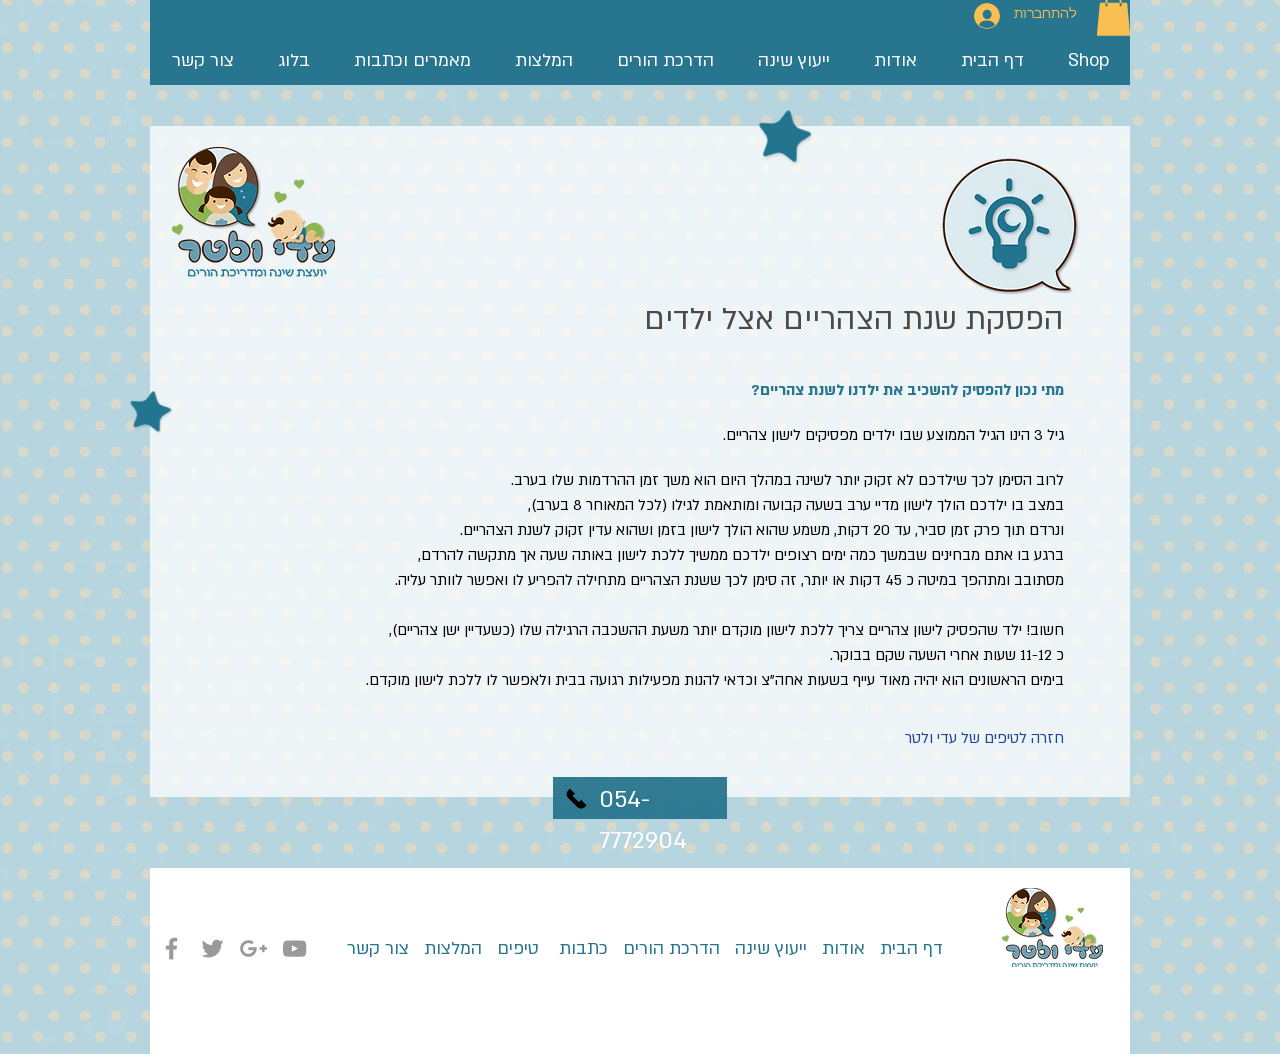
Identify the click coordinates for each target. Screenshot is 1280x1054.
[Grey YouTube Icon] (294, 948)
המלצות (453, 948)
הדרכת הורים (664, 948)
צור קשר (378, 948)
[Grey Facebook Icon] (171, 948)
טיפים (515, 948)
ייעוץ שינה (768, 948)
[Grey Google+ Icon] (253, 948)
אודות (843, 948)
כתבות (581, 948)
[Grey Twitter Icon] (212, 948)
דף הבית (904, 948)
